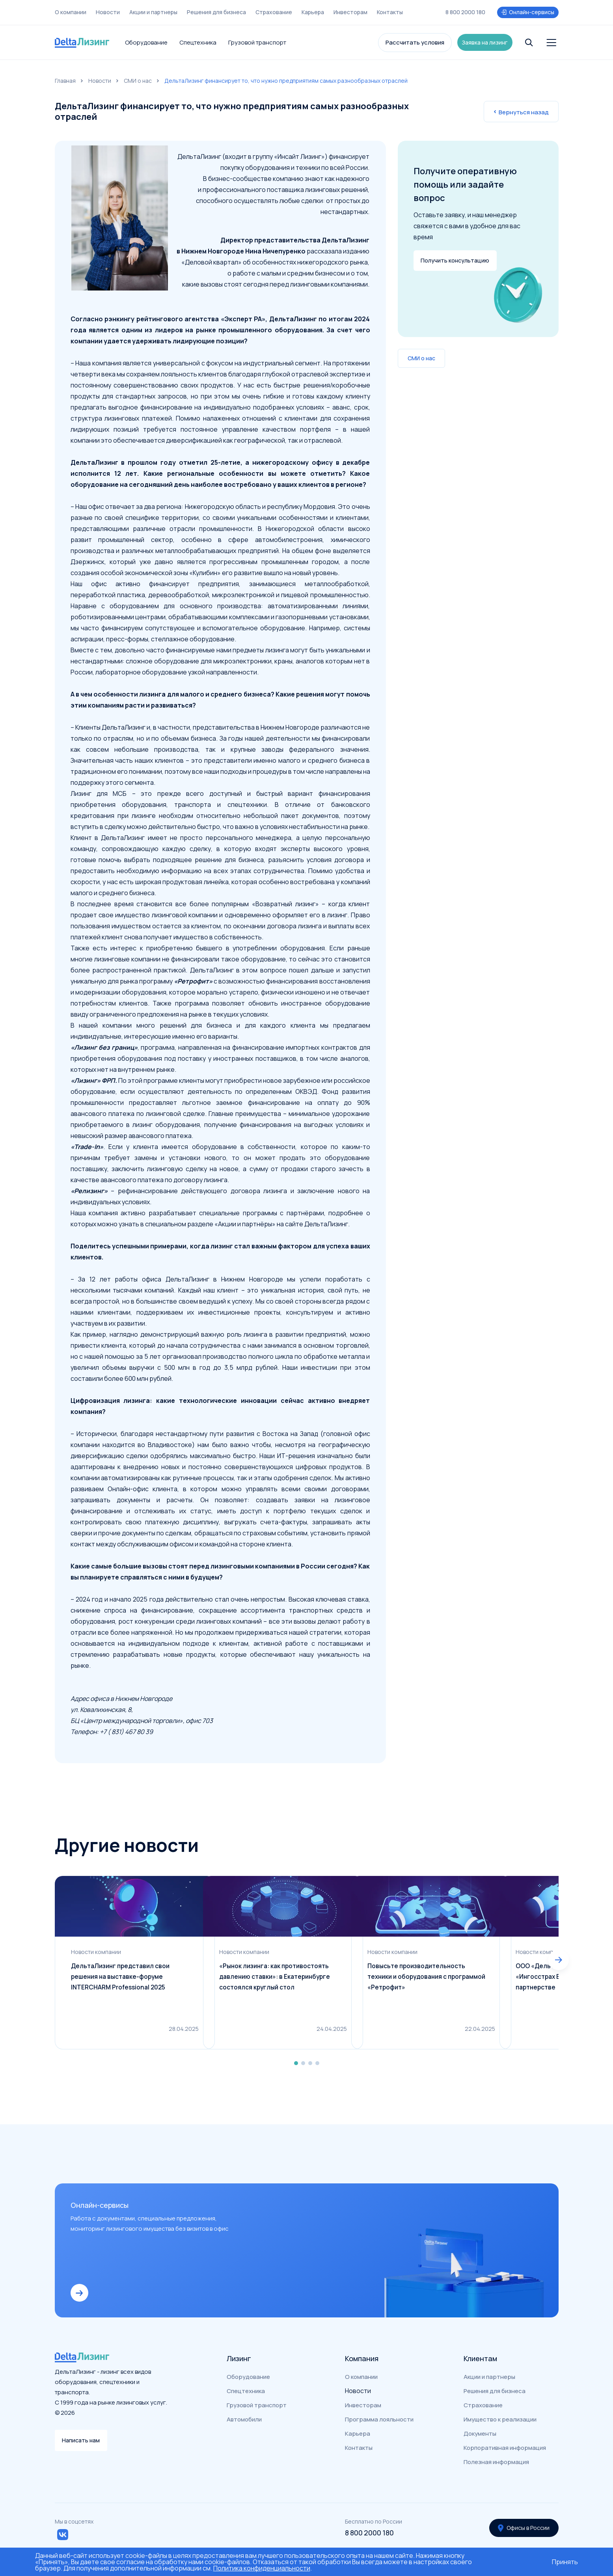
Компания (361, 2353)
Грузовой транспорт (257, 36)
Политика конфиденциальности (261, 2568)
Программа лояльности (379, 2414)
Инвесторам (350, 9)
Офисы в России (521, 2521)
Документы (480, 2428)
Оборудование (146, 36)
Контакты (390, 9)
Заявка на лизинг (485, 36)
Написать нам (82, 2439)
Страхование (273, 9)
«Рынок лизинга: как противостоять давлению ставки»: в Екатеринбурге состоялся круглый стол (300, 1982)
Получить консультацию (458, 255)
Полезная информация (496, 2456)
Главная (65, 80)
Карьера (313, 9)
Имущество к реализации (500, 2414)
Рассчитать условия (411, 36)
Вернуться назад (521, 112)
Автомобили (244, 2414)
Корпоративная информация (505, 2442)
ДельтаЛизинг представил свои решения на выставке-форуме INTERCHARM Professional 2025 (122, 1982)
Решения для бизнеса (216, 9)
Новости (108, 9)
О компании (70, 9)
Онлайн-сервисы (527, 9)
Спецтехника (197, 36)
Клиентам (480, 2353)
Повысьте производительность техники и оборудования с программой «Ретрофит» (465, 1982)
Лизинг (239, 2353)
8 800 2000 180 (465, 9)
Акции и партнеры (153, 9)
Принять (565, 2561)
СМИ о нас (138, 80)
